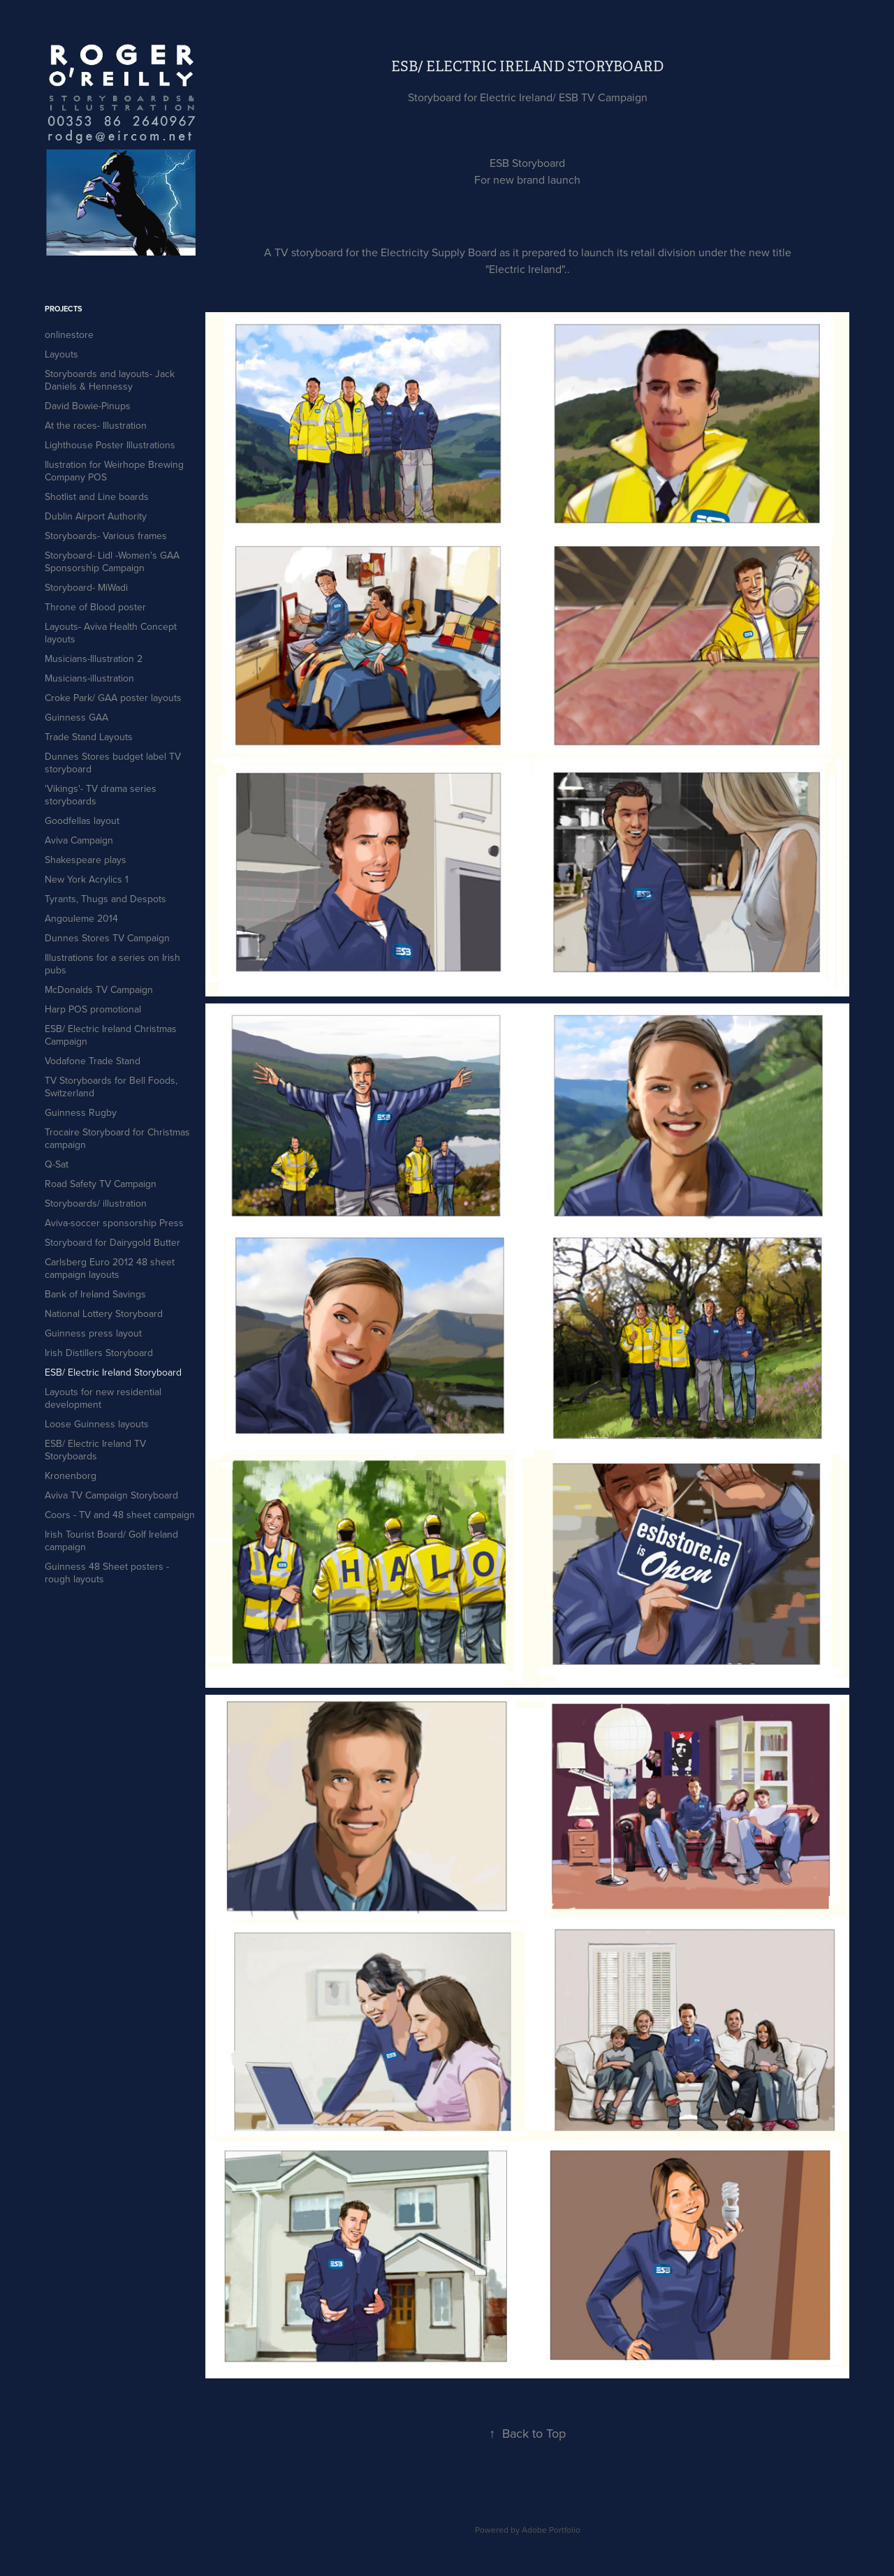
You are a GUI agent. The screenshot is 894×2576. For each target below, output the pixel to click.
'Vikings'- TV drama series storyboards (100, 794)
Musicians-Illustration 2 (93, 658)
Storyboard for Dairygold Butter (112, 1242)
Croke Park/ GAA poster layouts (113, 698)
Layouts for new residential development (103, 1398)
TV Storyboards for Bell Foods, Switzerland (111, 1086)
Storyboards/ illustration (96, 1203)
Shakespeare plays (85, 860)
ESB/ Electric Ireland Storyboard (113, 1372)
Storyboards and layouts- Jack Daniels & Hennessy (110, 380)
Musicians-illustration (89, 678)
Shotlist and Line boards (97, 496)
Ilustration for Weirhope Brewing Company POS (114, 470)
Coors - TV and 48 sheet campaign (120, 1515)
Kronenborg (70, 1475)
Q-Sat (56, 1164)
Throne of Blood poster (95, 607)
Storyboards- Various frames (106, 536)
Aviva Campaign (79, 840)
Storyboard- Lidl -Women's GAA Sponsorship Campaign (112, 561)
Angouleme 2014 (81, 918)
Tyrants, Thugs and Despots (105, 899)
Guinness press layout (93, 1333)
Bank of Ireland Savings (95, 1294)
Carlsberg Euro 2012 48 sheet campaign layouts (110, 1268)
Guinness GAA (76, 717)
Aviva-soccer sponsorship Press (114, 1223)
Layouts (61, 354)
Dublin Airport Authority (96, 516)
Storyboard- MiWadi (86, 587)
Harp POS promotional (93, 1009)
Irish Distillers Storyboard (99, 1353)
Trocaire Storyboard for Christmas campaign (117, 1138)
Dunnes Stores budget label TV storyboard (113, 762)
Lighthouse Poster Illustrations (110, 445)
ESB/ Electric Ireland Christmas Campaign (111, 1035)
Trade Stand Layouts (89, 737)
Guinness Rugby (81, 1112)
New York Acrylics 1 (87, 879)
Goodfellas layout (82, 820)
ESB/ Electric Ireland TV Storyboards (95, 1449)
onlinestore (69, 334)
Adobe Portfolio (551, 2529)
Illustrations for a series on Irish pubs (112, 963)
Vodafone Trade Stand (92, 1061)
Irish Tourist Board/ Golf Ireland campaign (111, 1540)
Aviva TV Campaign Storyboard (111, 1495)
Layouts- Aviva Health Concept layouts (111, 632)
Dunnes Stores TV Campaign (107, 938)
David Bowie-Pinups (88, 406)
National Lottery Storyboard (104, 1313)
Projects (63, 308)
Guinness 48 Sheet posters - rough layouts (107, 1572)
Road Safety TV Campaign (100, 1184)
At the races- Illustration (96, 425)
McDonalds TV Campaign (99, 989)
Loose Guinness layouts (97, 1424)
